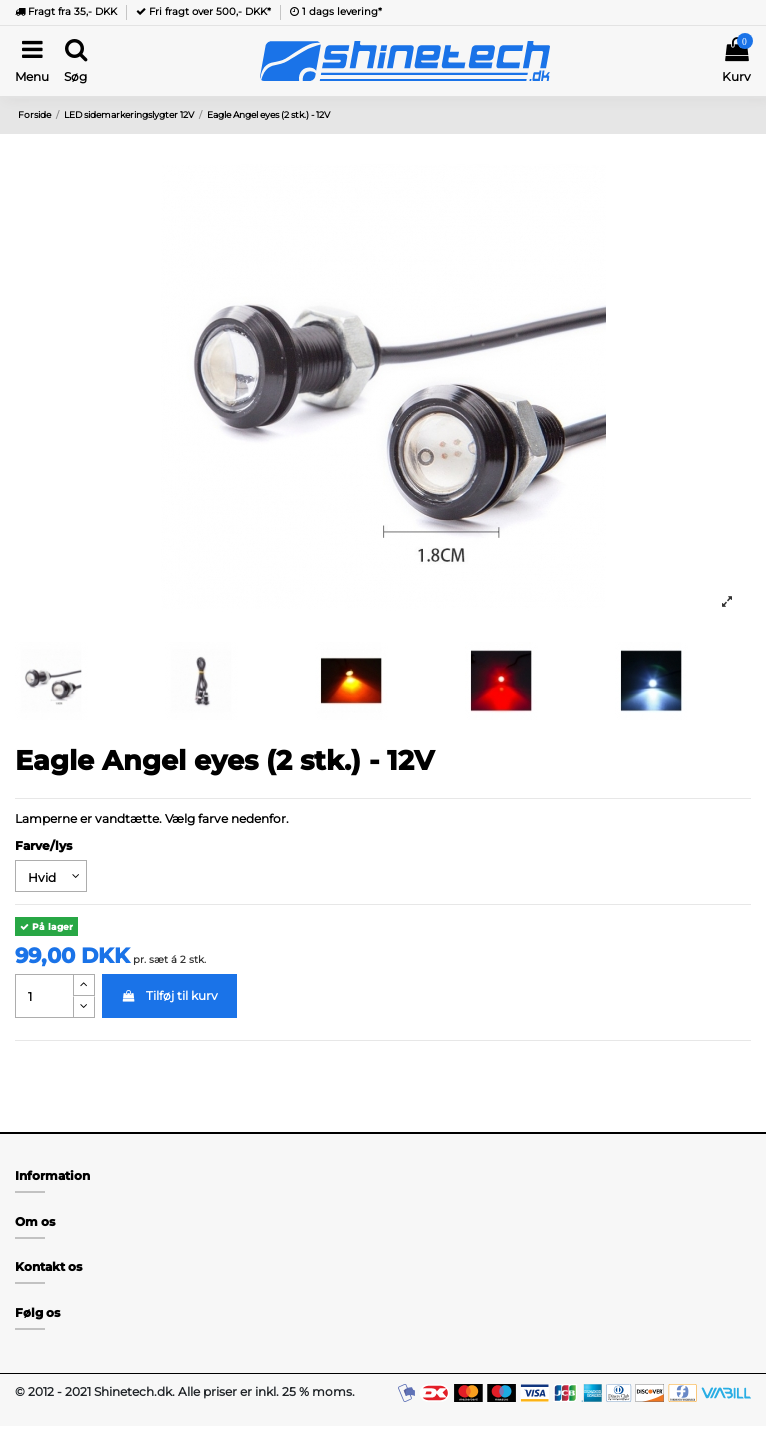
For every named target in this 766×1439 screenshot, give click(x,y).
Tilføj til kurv (169, 995)
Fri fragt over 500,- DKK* (203, 11)
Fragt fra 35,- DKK (66, 11)
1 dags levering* (336, 11)
